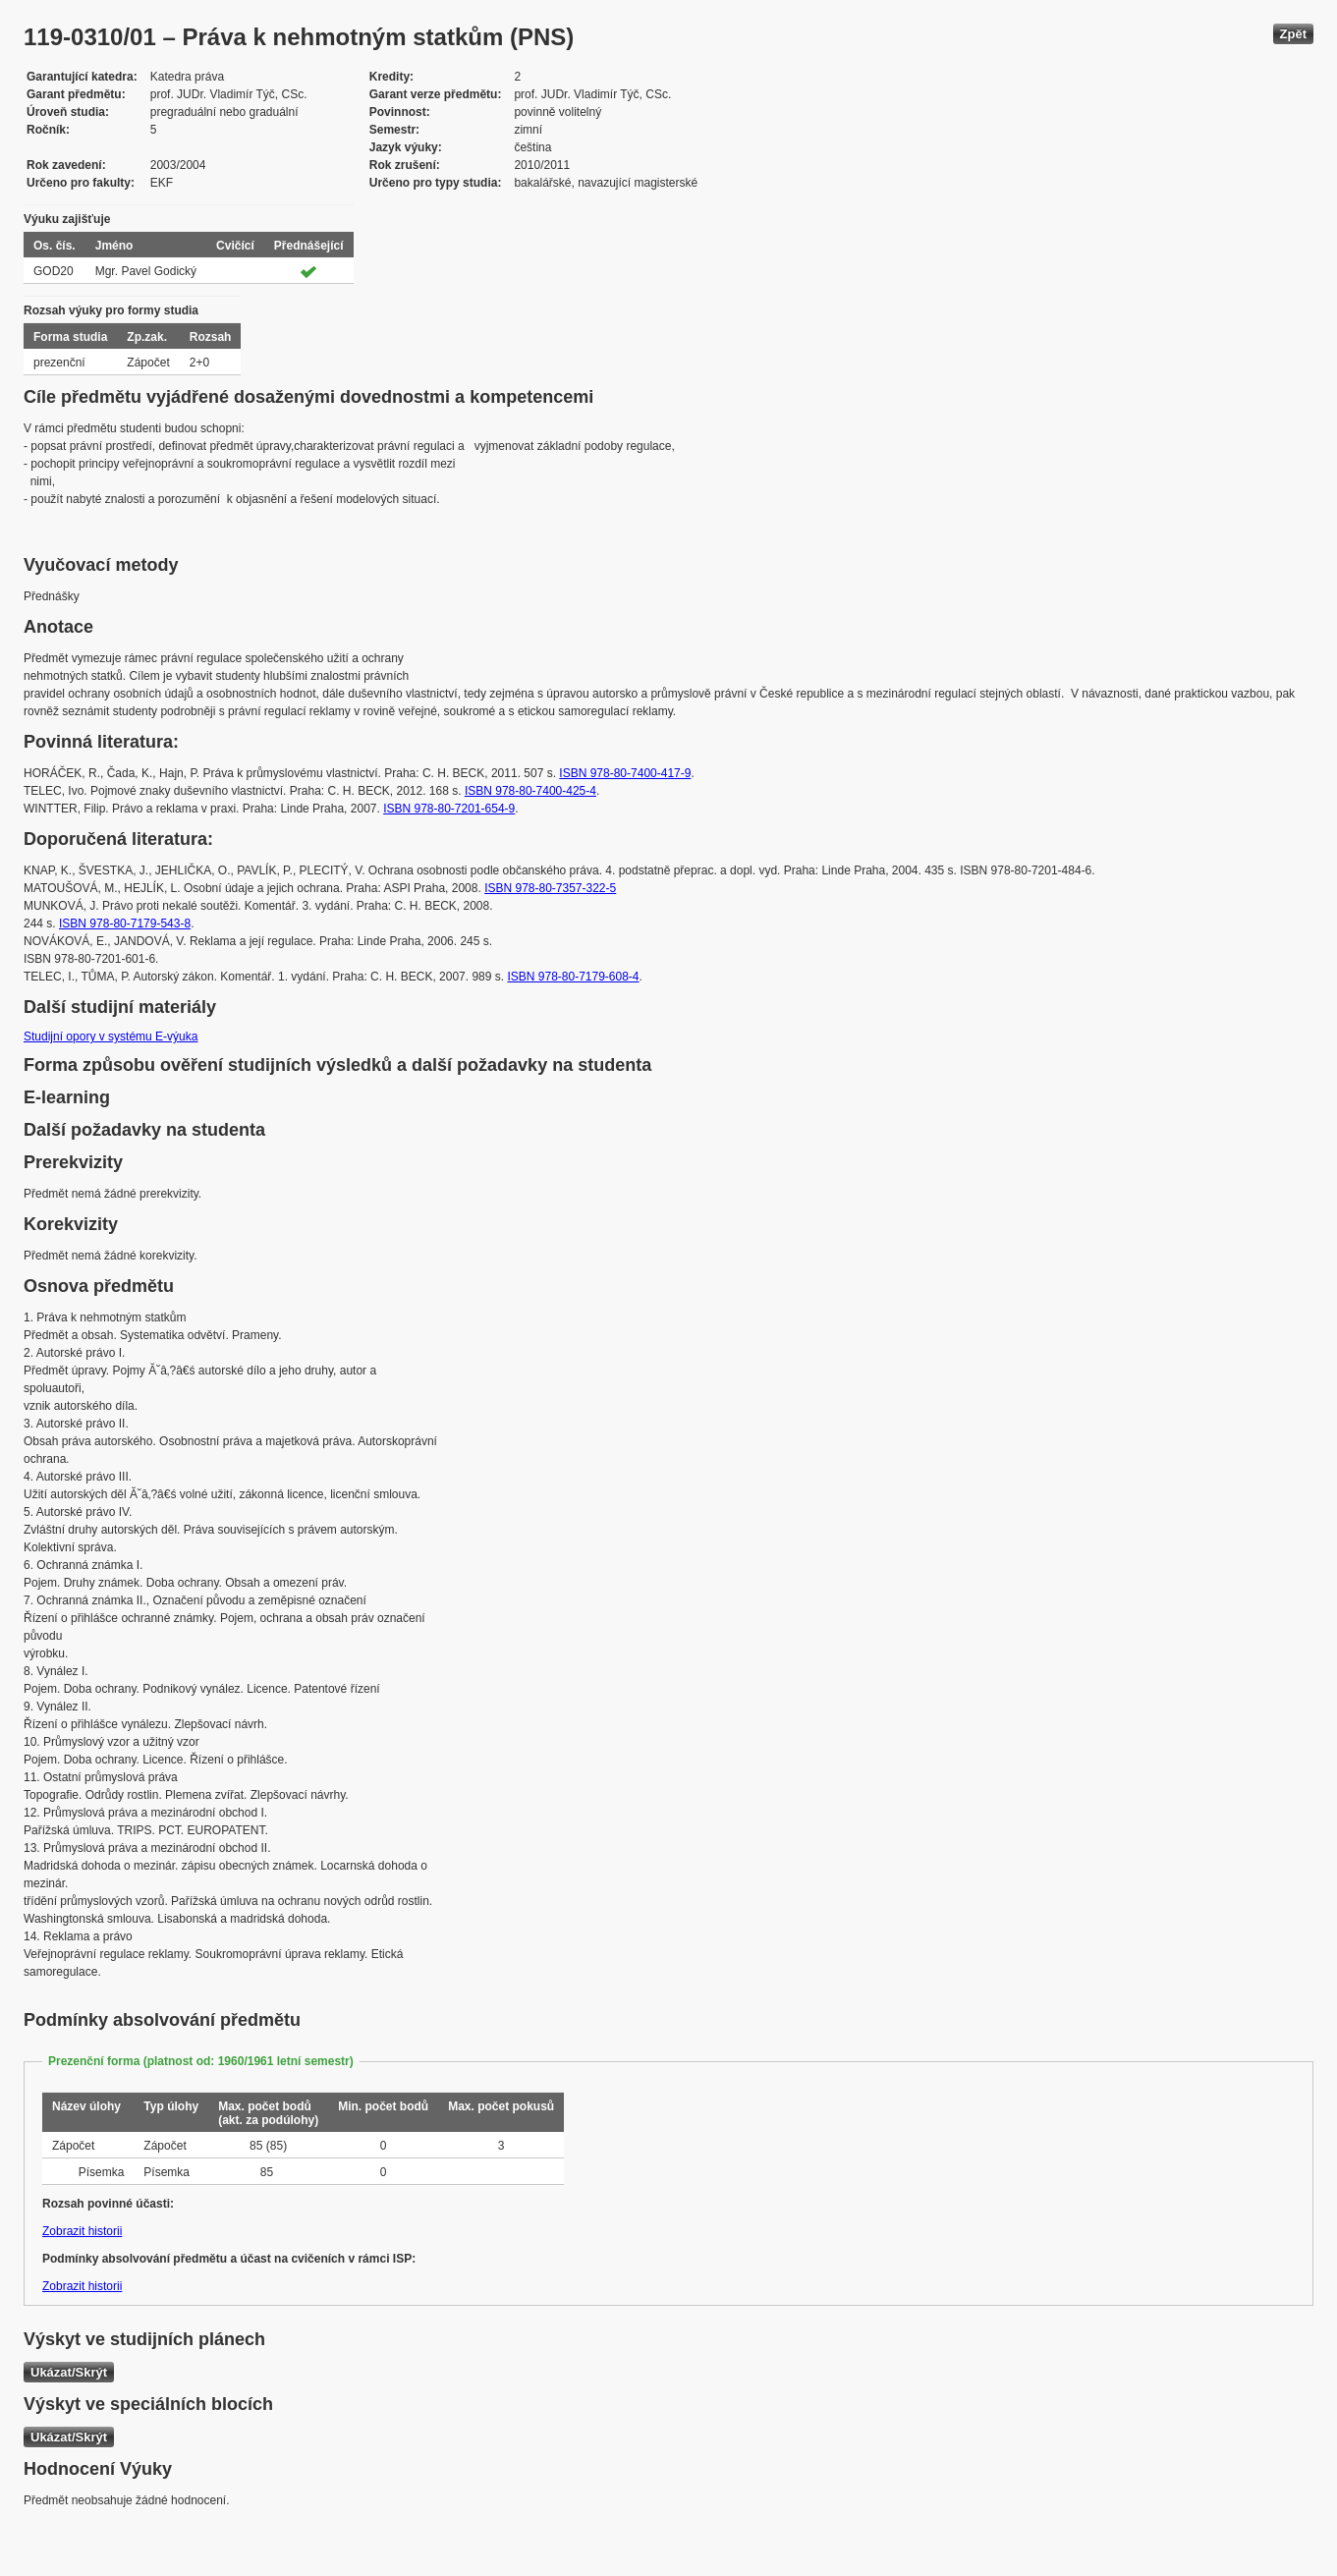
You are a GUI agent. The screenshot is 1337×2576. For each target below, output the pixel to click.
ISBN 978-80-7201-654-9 (449, 808)
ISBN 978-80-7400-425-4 (530, 791)
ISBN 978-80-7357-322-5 (550, 888)
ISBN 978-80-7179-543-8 (125, 923)
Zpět (1293, 34)
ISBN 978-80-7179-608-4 (573, 976)
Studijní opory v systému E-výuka (110, 1036)
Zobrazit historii (82, 2231)
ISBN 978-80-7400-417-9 (625, 773)
